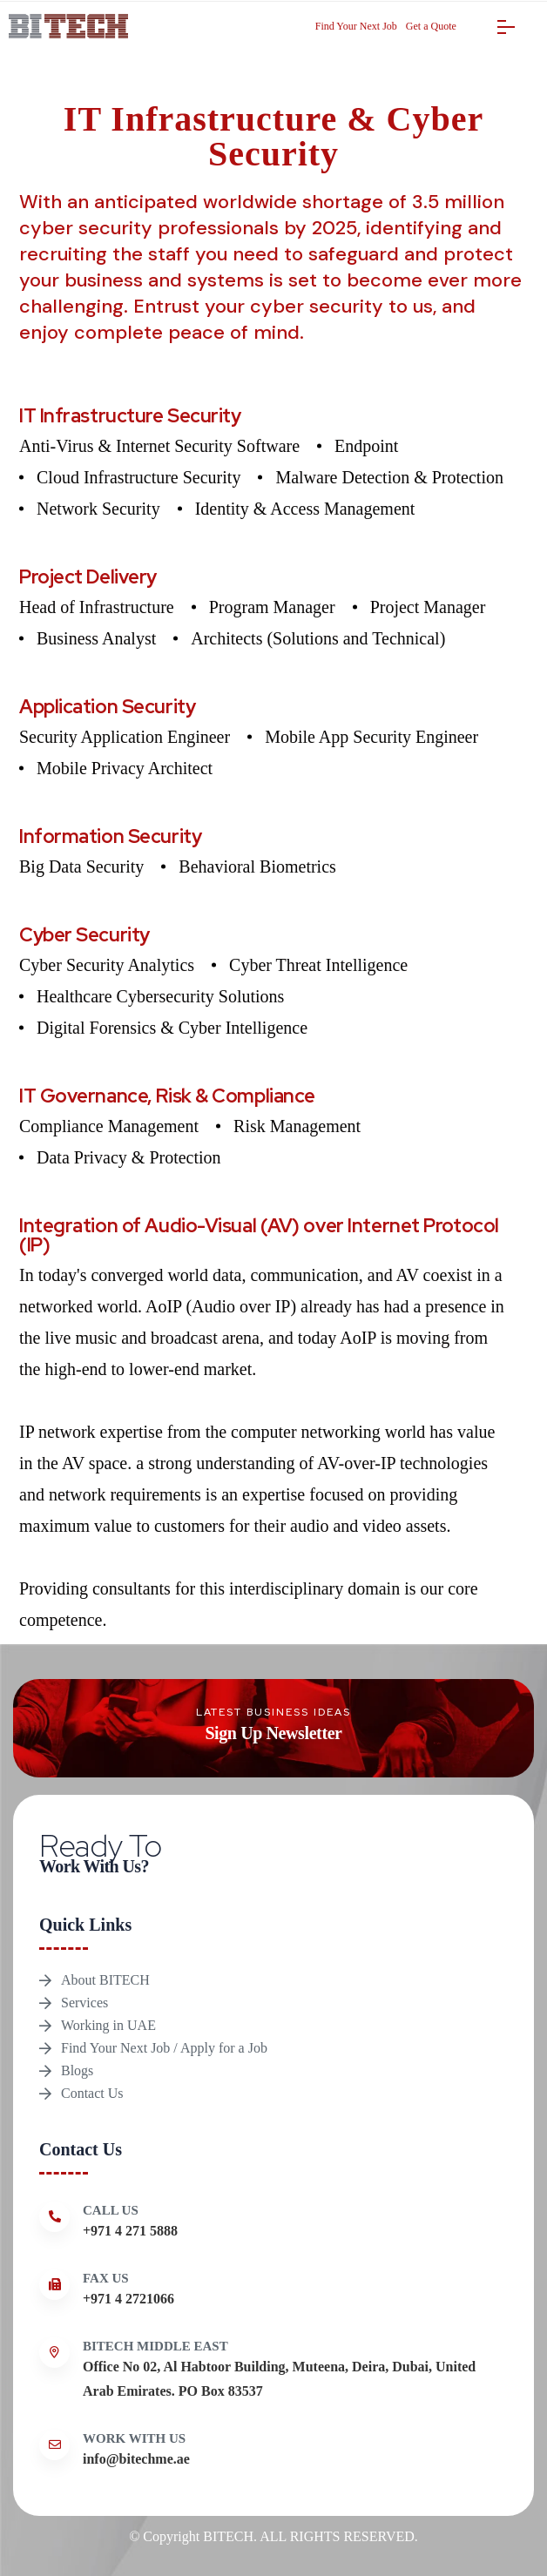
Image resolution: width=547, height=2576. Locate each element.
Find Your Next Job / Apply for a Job (164, 2047)
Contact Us (92, 2093)
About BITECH (105, 1979)
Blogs (77, 2070)
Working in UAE (108, 2025)
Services (84, 2002)
